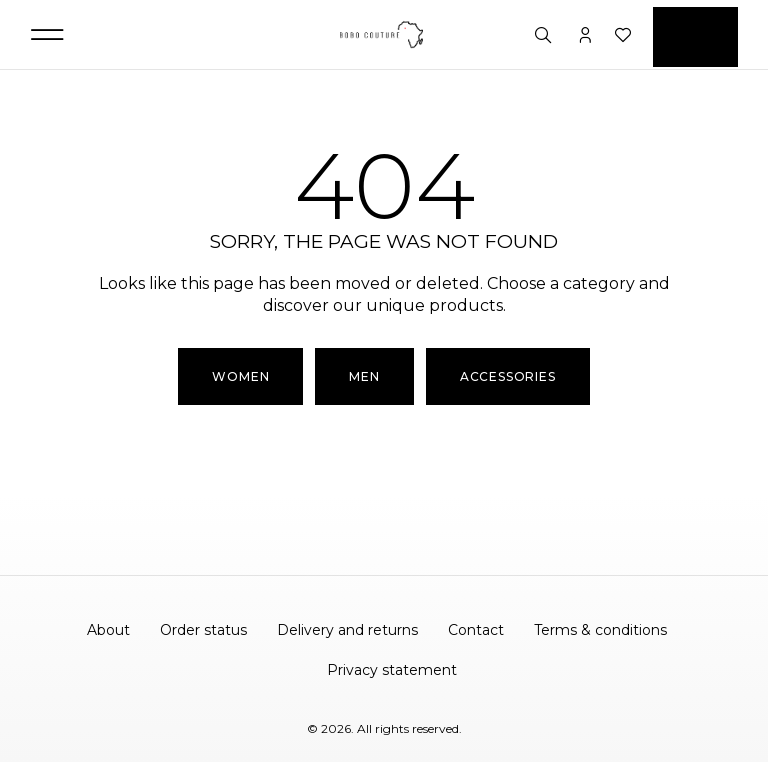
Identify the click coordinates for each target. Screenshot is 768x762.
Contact (476, 630)
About (108, 630)
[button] (47, 34)
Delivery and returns (347, 630)
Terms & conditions (600, 630)
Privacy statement (392, 670)
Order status (203, 630)
